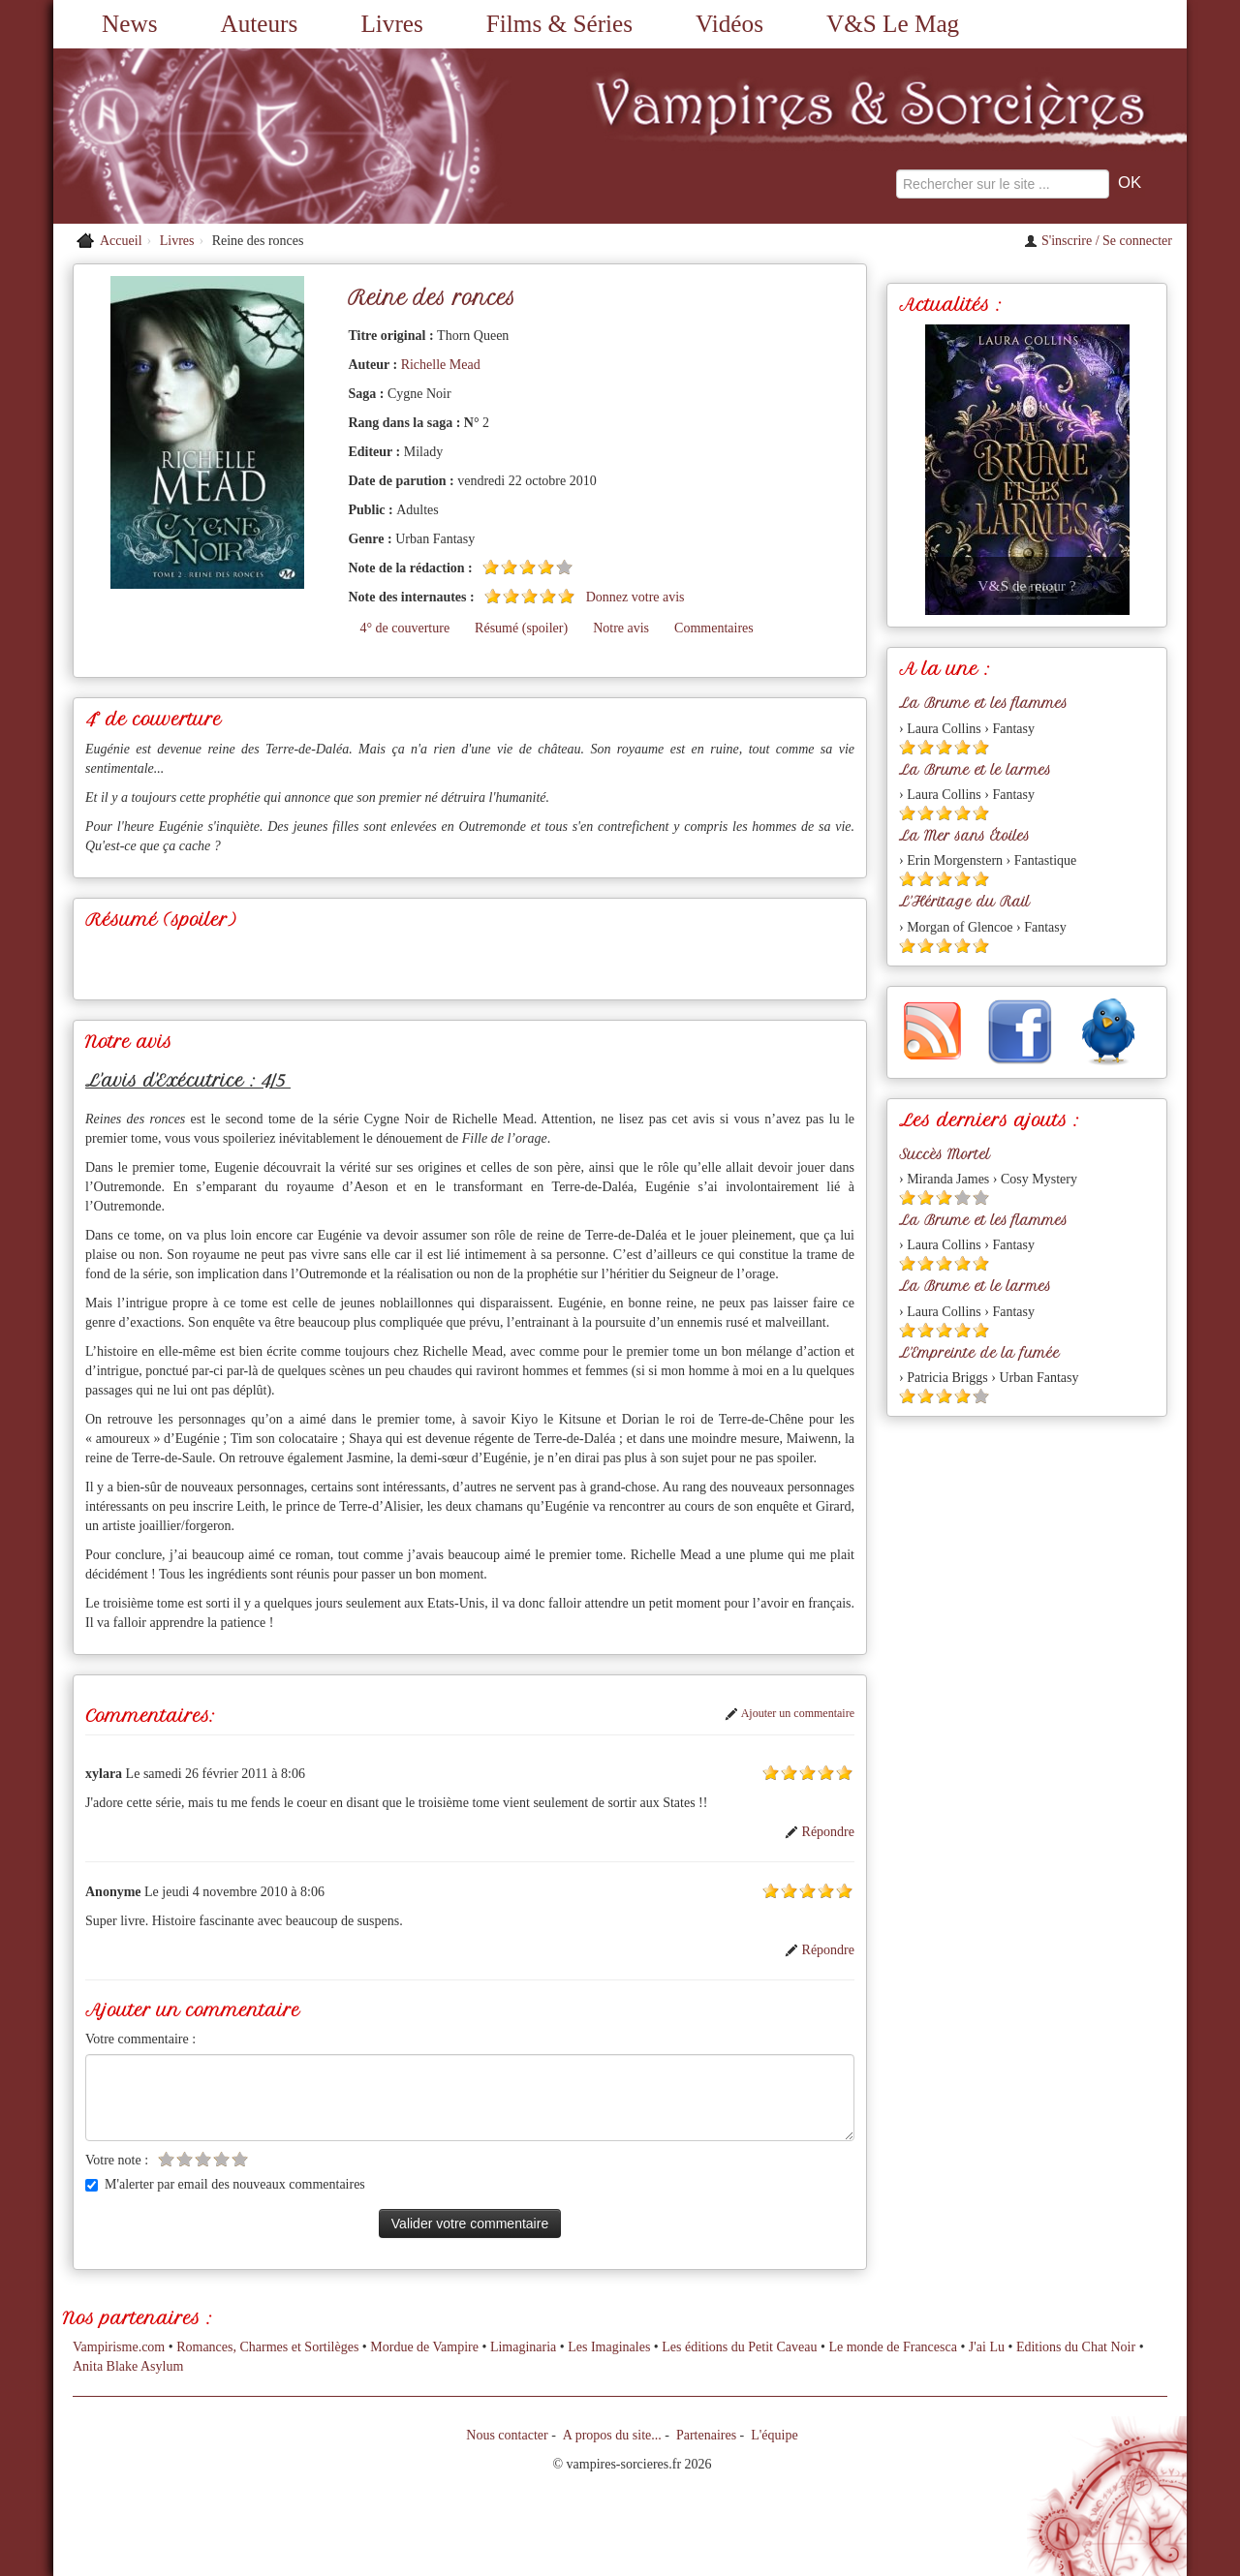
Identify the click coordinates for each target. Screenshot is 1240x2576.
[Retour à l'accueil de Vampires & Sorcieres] (232, 136)
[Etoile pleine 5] (566, 596)
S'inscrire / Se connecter (1098, 240)
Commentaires (714, 628)
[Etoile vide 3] (203, 2159)
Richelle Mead (440, 364)
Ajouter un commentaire (789, 1713)
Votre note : (116, 2160)
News (129, 24)
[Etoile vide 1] (166, 2159)
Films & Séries (559, 24)
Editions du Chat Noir (1075, 2347)
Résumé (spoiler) (521, 628)
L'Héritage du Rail (964, 901)
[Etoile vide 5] (564, 567)
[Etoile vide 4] (221, 2159)
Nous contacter (506, 2435)
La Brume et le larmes (975, 770)
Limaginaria (523, 2347)
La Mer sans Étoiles (964, 835)
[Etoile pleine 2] (509, 567)
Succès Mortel (944, 1154)
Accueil (121, 240)
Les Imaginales (609, 2347)
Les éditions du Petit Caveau (739, 2347)
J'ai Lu (987, 2347)
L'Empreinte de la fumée (979, 1353)
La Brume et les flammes (983, 703)
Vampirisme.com (119, 2347)
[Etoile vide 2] (184, 2159)
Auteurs (259, 24)
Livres (391, 24)
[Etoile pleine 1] (490, 567)
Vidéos (729, 24)
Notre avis (621, 628)
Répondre (819, 1832)
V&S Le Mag (892, 24)
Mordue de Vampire (424, 2347)
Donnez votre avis (635, 597)
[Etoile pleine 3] (527, 567)
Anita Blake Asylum (128, 2366)
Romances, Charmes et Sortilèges (267, 2347)
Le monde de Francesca (892, 2347)
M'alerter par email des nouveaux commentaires (225, 2184)
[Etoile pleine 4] (546, 567)
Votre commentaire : (140, 2039)
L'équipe (774, 2435)
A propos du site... (612, 2435)
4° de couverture (404, 628)
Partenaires (706, 2435)
